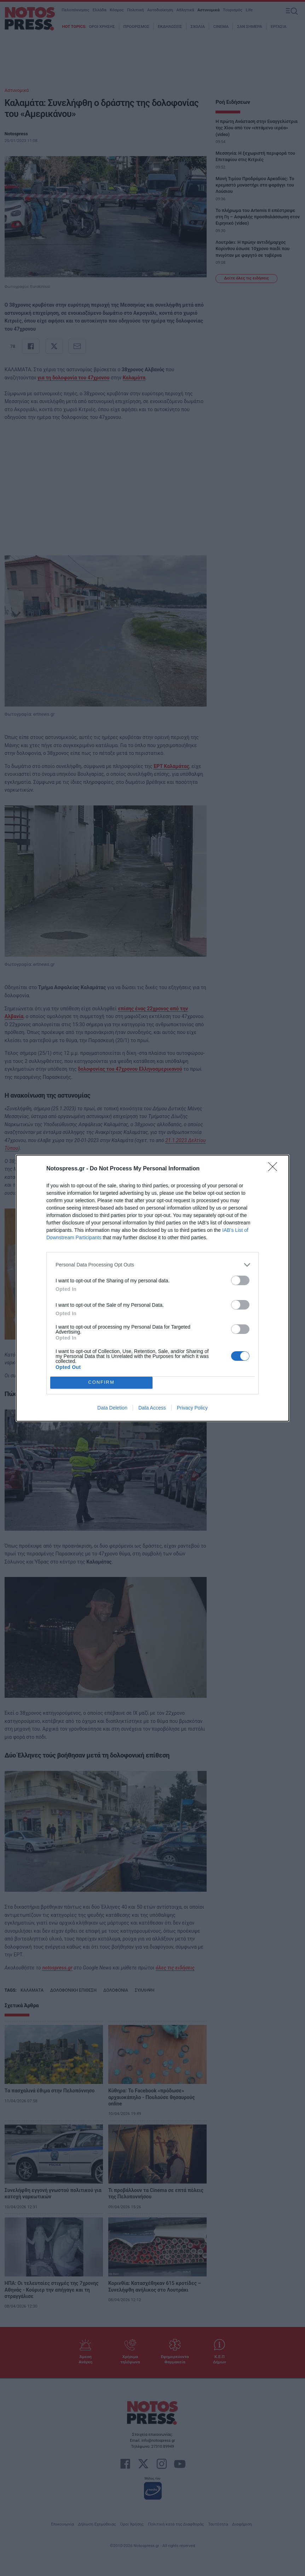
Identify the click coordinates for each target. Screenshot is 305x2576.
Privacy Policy (192, 1408)
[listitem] (152, 1265)
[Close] (275, 1169)
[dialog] (152, 1288)
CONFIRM (101, 1382)
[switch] (240, 1280)
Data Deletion (112, 1408)
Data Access (152, 1408)
